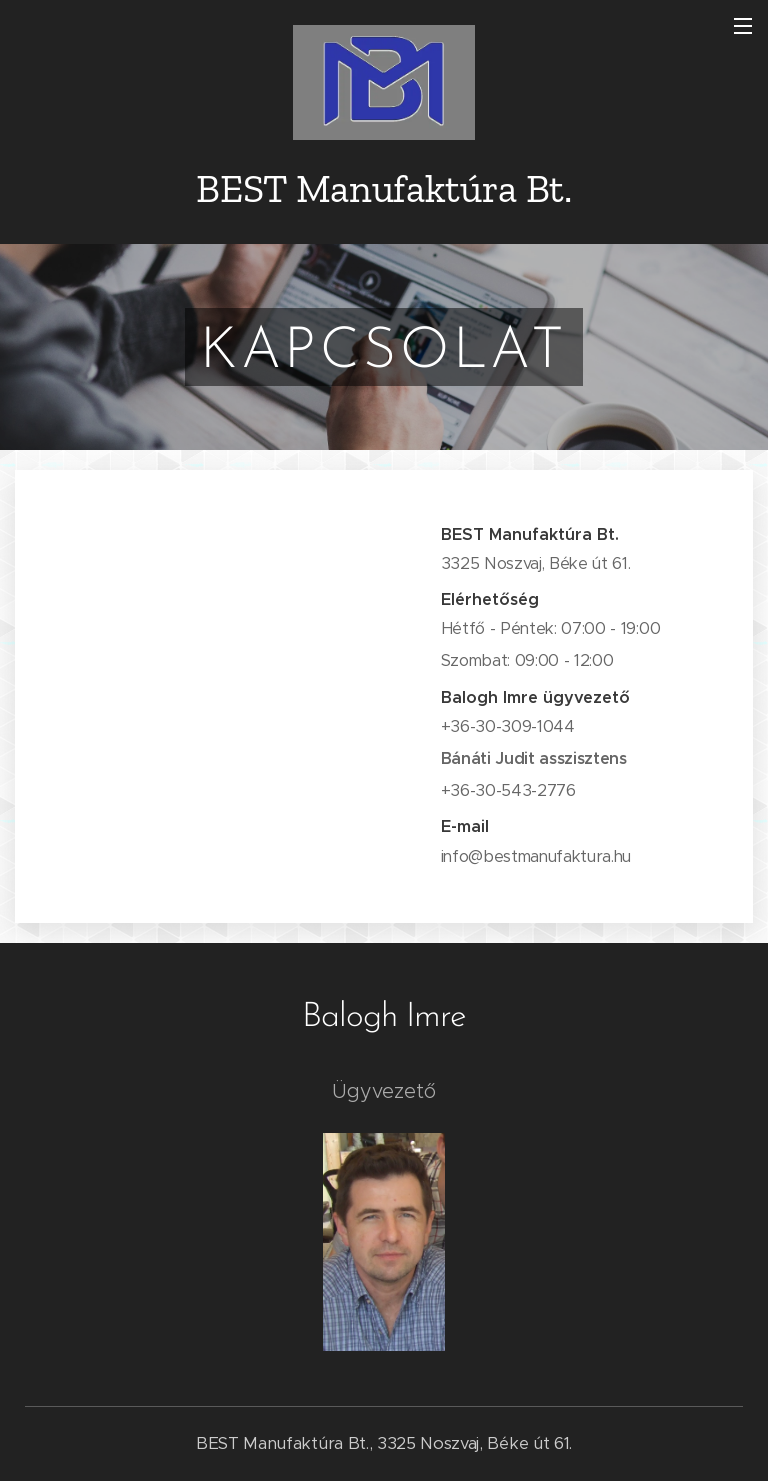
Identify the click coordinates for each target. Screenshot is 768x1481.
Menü (743, 26)
